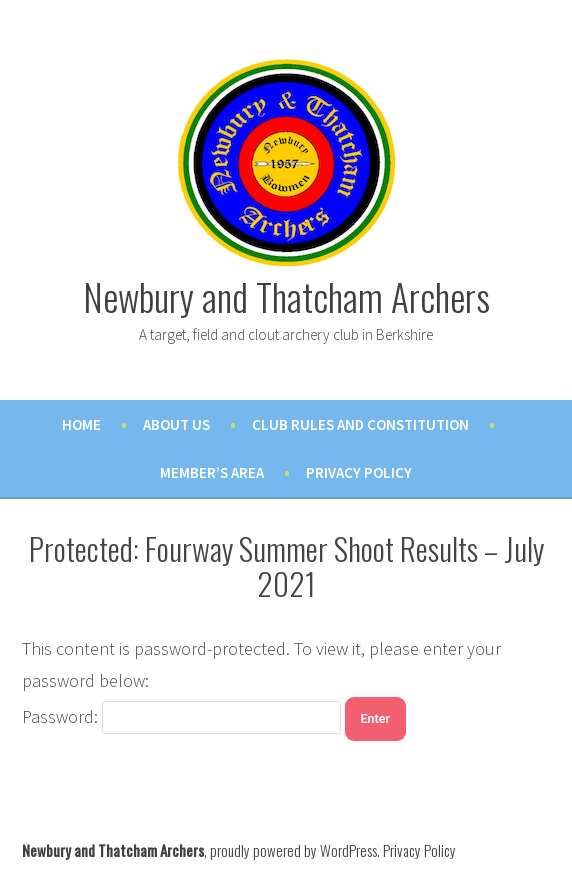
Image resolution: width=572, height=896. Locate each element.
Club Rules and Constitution (360, 424)
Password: (181, 716)
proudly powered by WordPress (293, 850)
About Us (176, 424)
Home (81, 424)
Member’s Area (212, 472)
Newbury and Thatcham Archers (286, 296)
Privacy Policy (359, 472)
